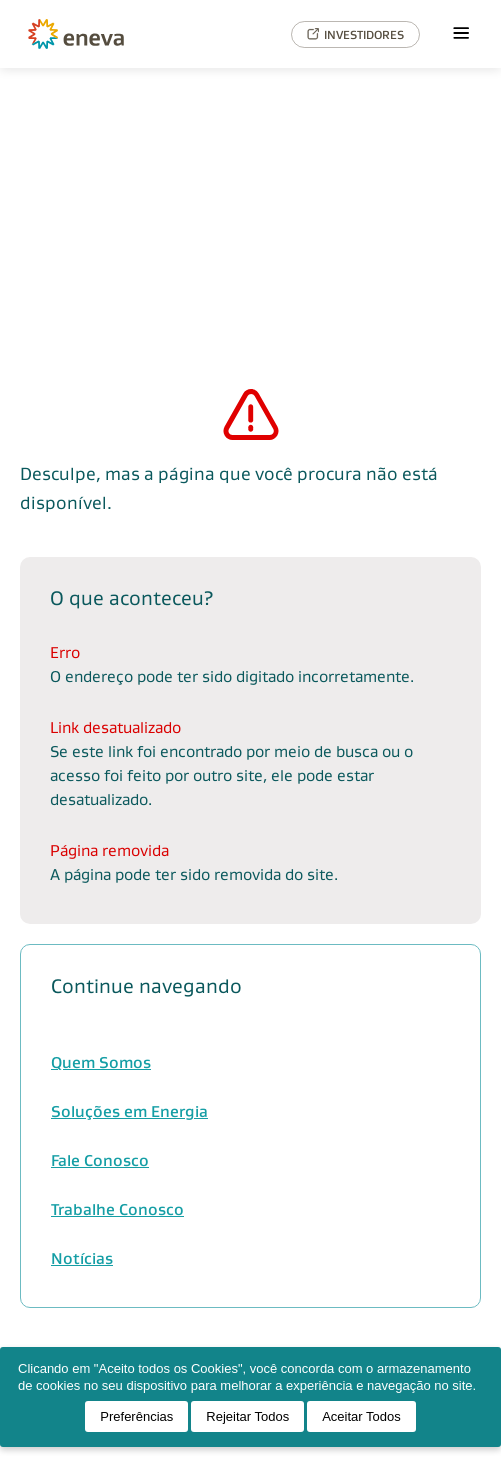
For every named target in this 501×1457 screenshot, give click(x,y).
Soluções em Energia (129, 1111)
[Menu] (461, 34)
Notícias (82, 1258)
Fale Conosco (100, 1160)
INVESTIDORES (355, 34)
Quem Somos (101, 1062)
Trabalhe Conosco (117, 1209)
